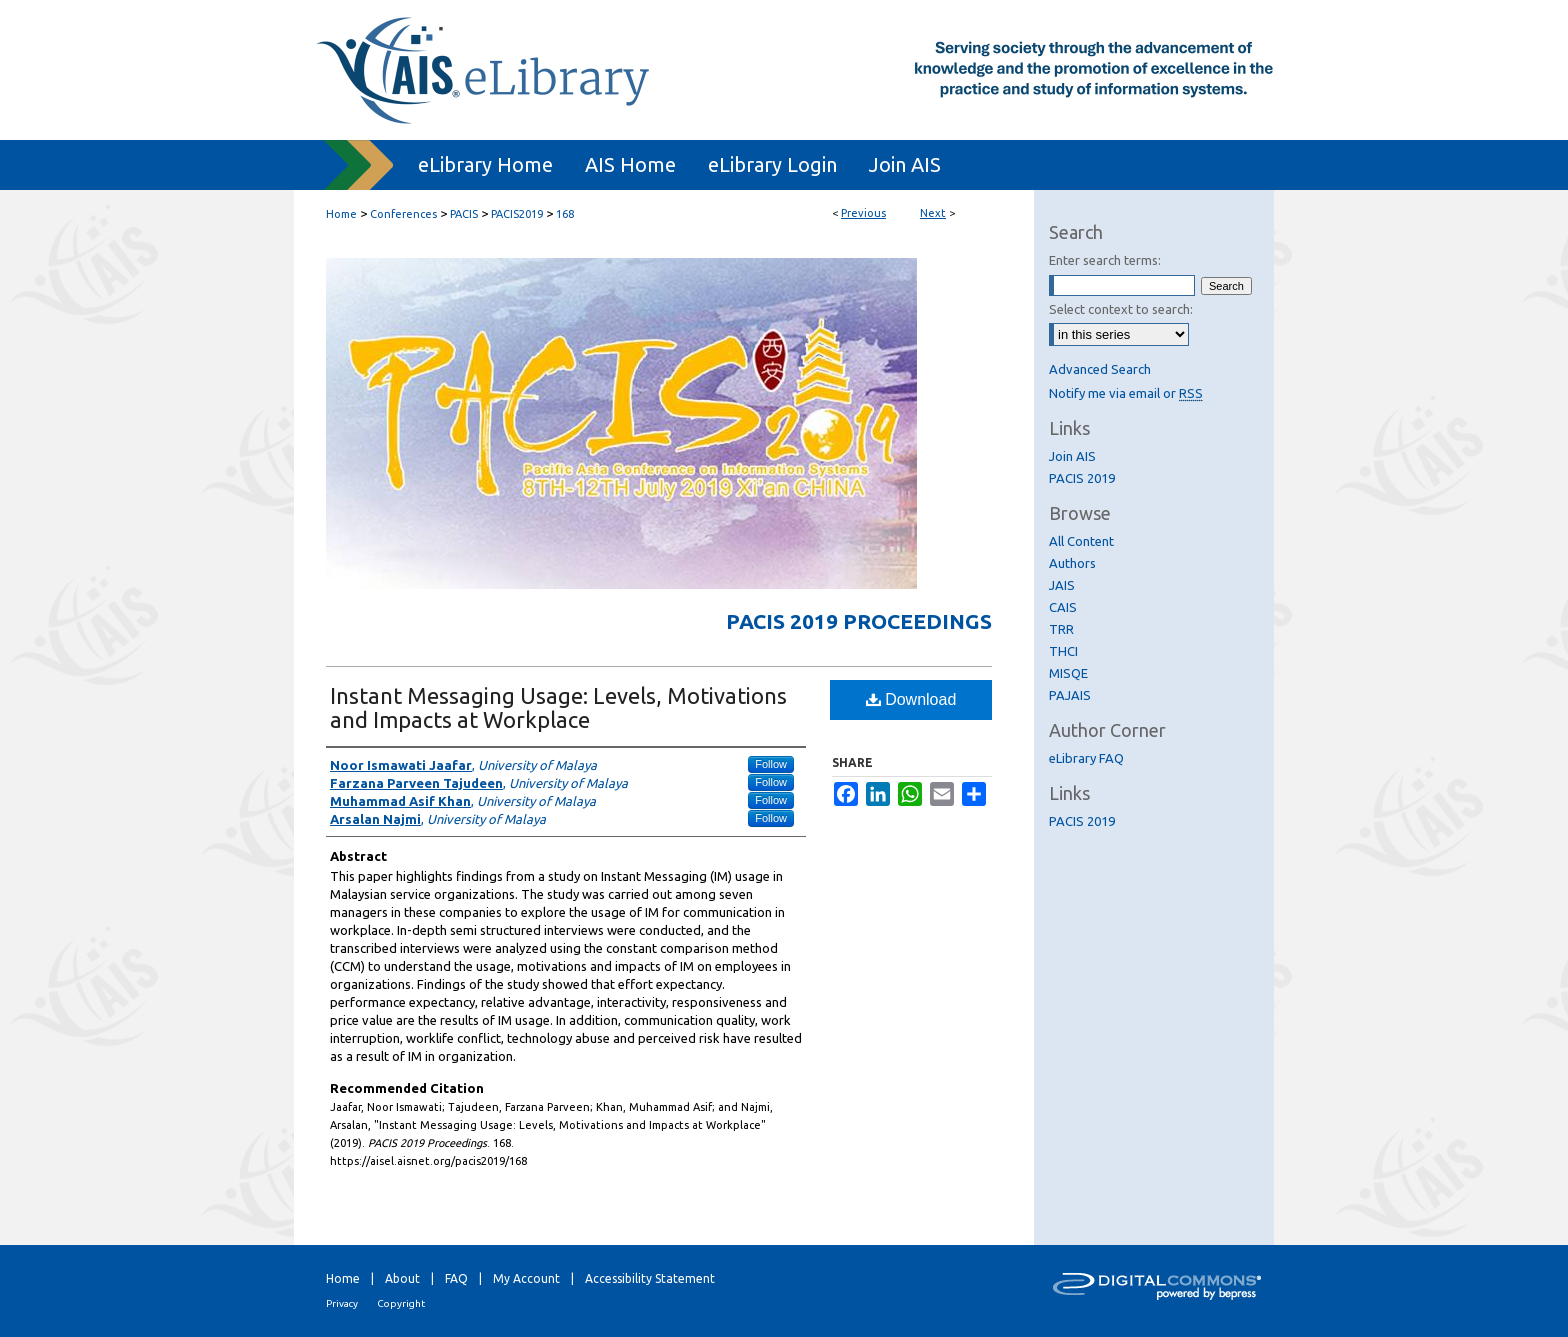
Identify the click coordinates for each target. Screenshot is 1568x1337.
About (402, 1278)
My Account (526, 1278)
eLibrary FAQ (1086, 758)
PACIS (464, 214)
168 (565, 214)
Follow (771, 764)
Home (341, 214)
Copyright (401, 1303)
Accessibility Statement (650, 1278)
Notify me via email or (1126, 393)
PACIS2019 (517, 214)
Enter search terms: (1105, 260)
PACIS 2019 (1082, 478)
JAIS (1062, 585)
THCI (1063, 651)
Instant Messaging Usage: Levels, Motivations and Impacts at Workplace (558, 707)
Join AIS (1072, 456)
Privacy (342, 1303)
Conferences (403, 214)
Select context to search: (1121, 309)
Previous (863, 213)
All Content (1081, 541)
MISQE (1068, 673)
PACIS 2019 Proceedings (859, 621)
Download (911, 699)
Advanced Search (1100, 369)
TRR (1061, 629)
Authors (1072, 563)
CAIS (1063, 607)
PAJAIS (1070, 695)
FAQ (456, 1278)
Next (933, 213)
